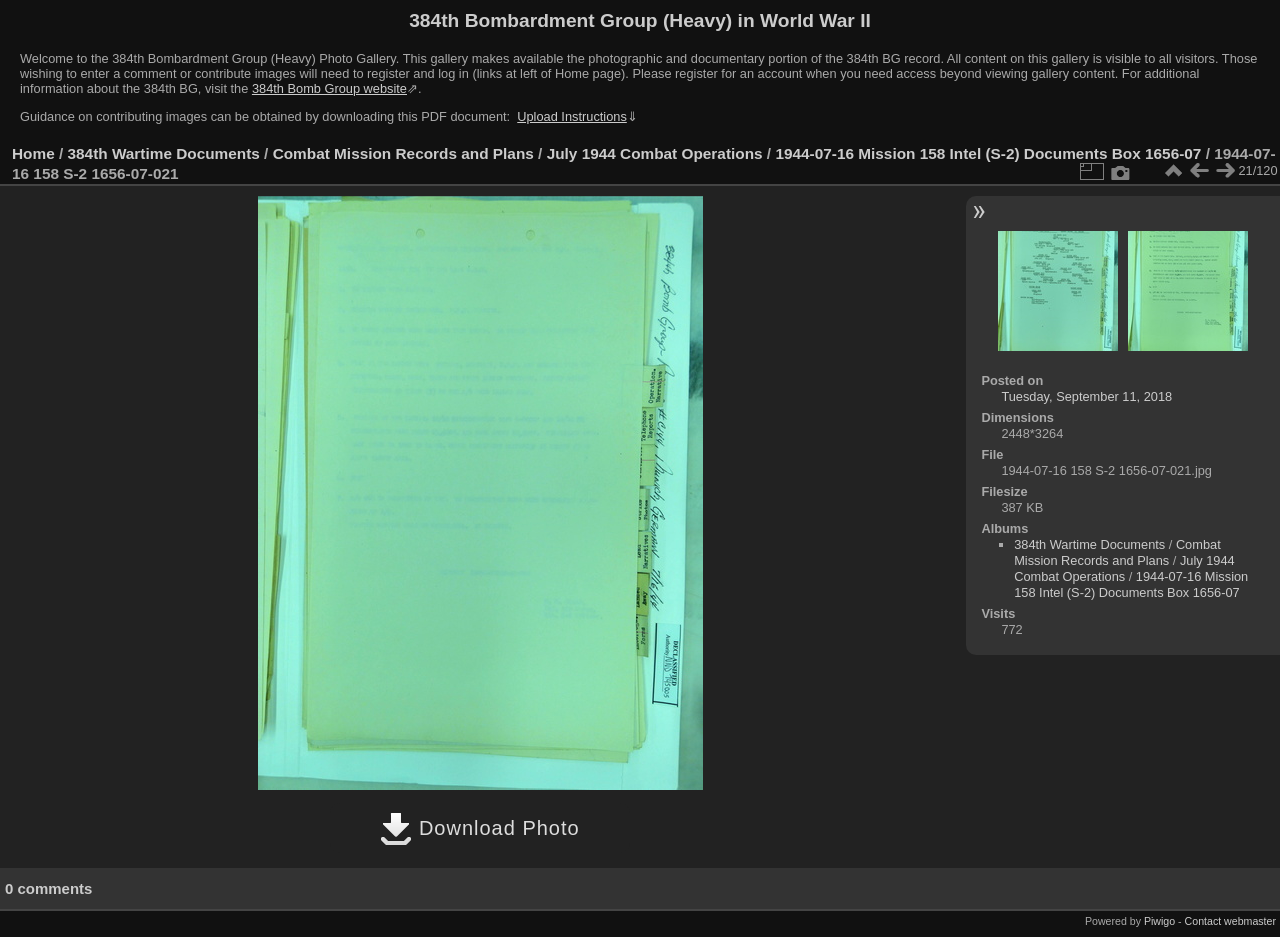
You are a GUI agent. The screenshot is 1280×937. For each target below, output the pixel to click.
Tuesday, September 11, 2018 (1086, 396)
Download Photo (479, 828)
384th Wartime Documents (164, 153)
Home (33, 153)
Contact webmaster (1230, 921)
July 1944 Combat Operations (655, 153)
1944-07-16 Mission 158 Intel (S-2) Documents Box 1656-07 (988, 153)
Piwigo (1159, 921)
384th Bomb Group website (329, 88)
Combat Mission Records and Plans (403, 153)
